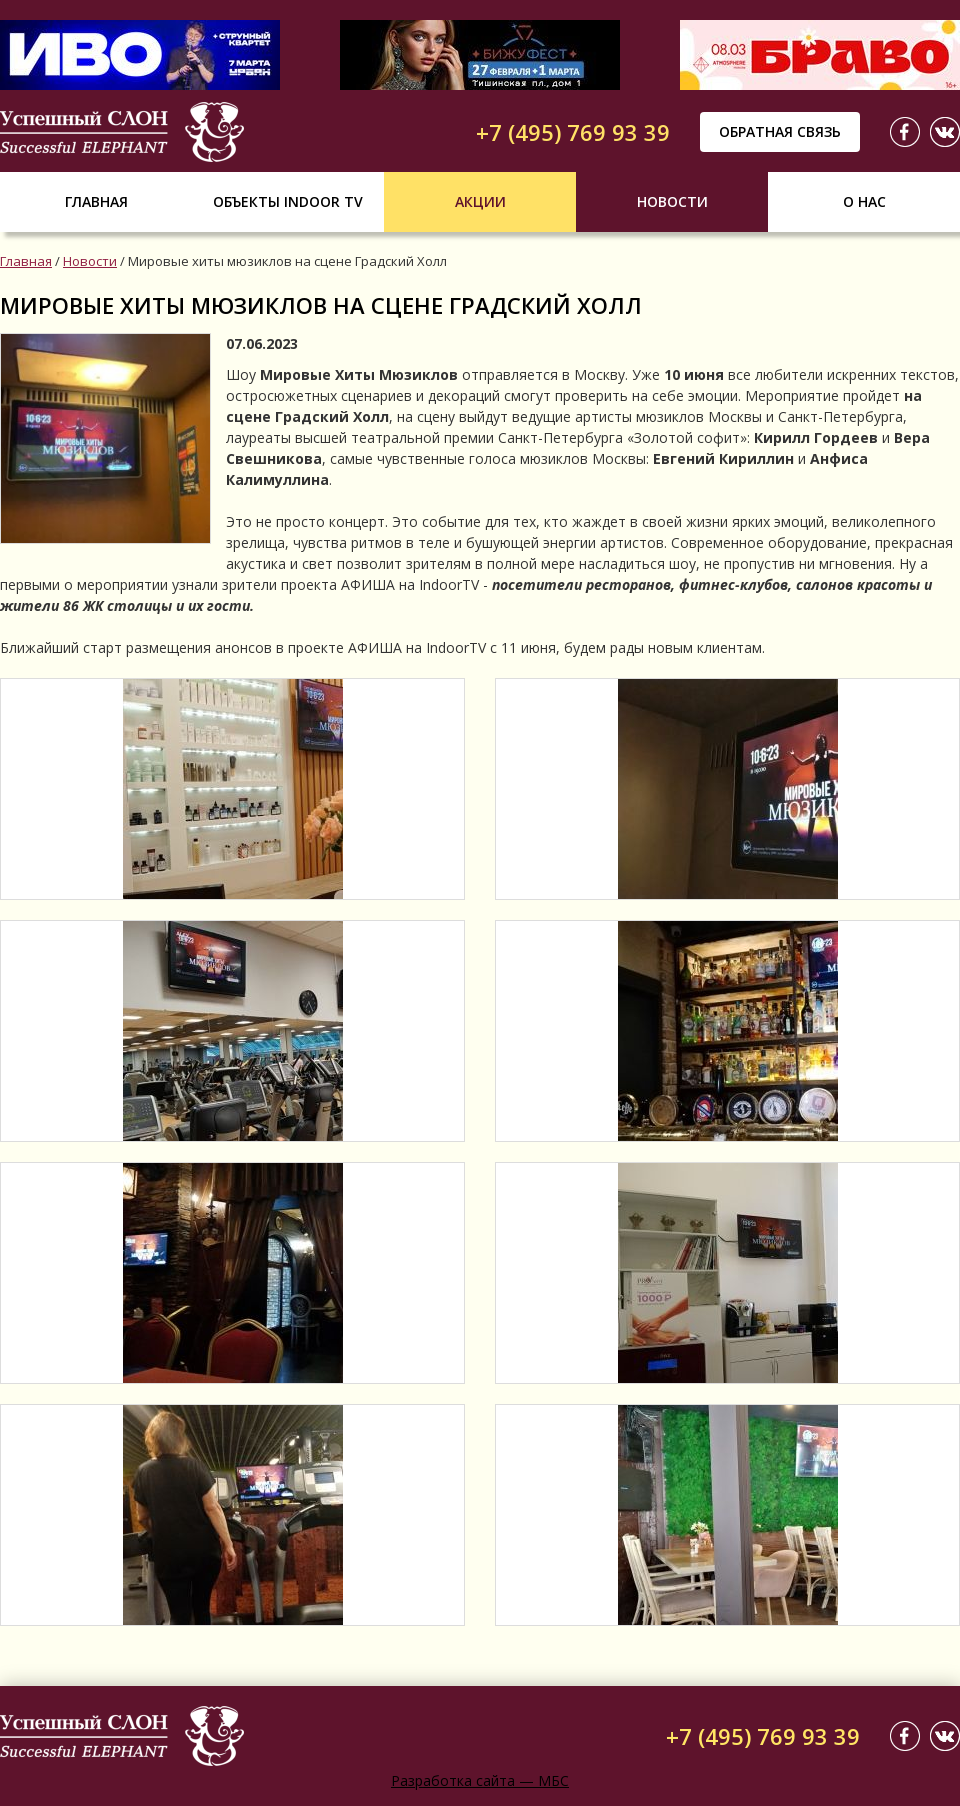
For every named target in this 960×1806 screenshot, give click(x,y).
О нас (864, 201)
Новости (672, 201)
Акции (480, 201)
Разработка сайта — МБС (480, 1780)
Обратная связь (780, 131)
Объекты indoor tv (288, 201)
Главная (96, 201)
